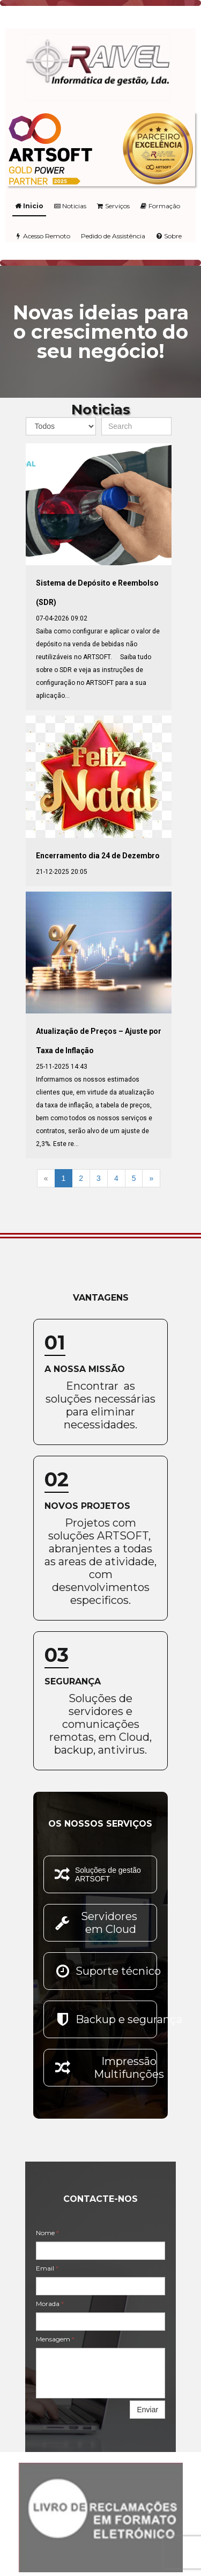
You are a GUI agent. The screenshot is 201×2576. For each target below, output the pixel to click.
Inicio (29, 206)
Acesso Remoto (42, 236)
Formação (160, 206)
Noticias (70, 206)
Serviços (113, 206)
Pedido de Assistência (113, 236)
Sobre (169, 236)
